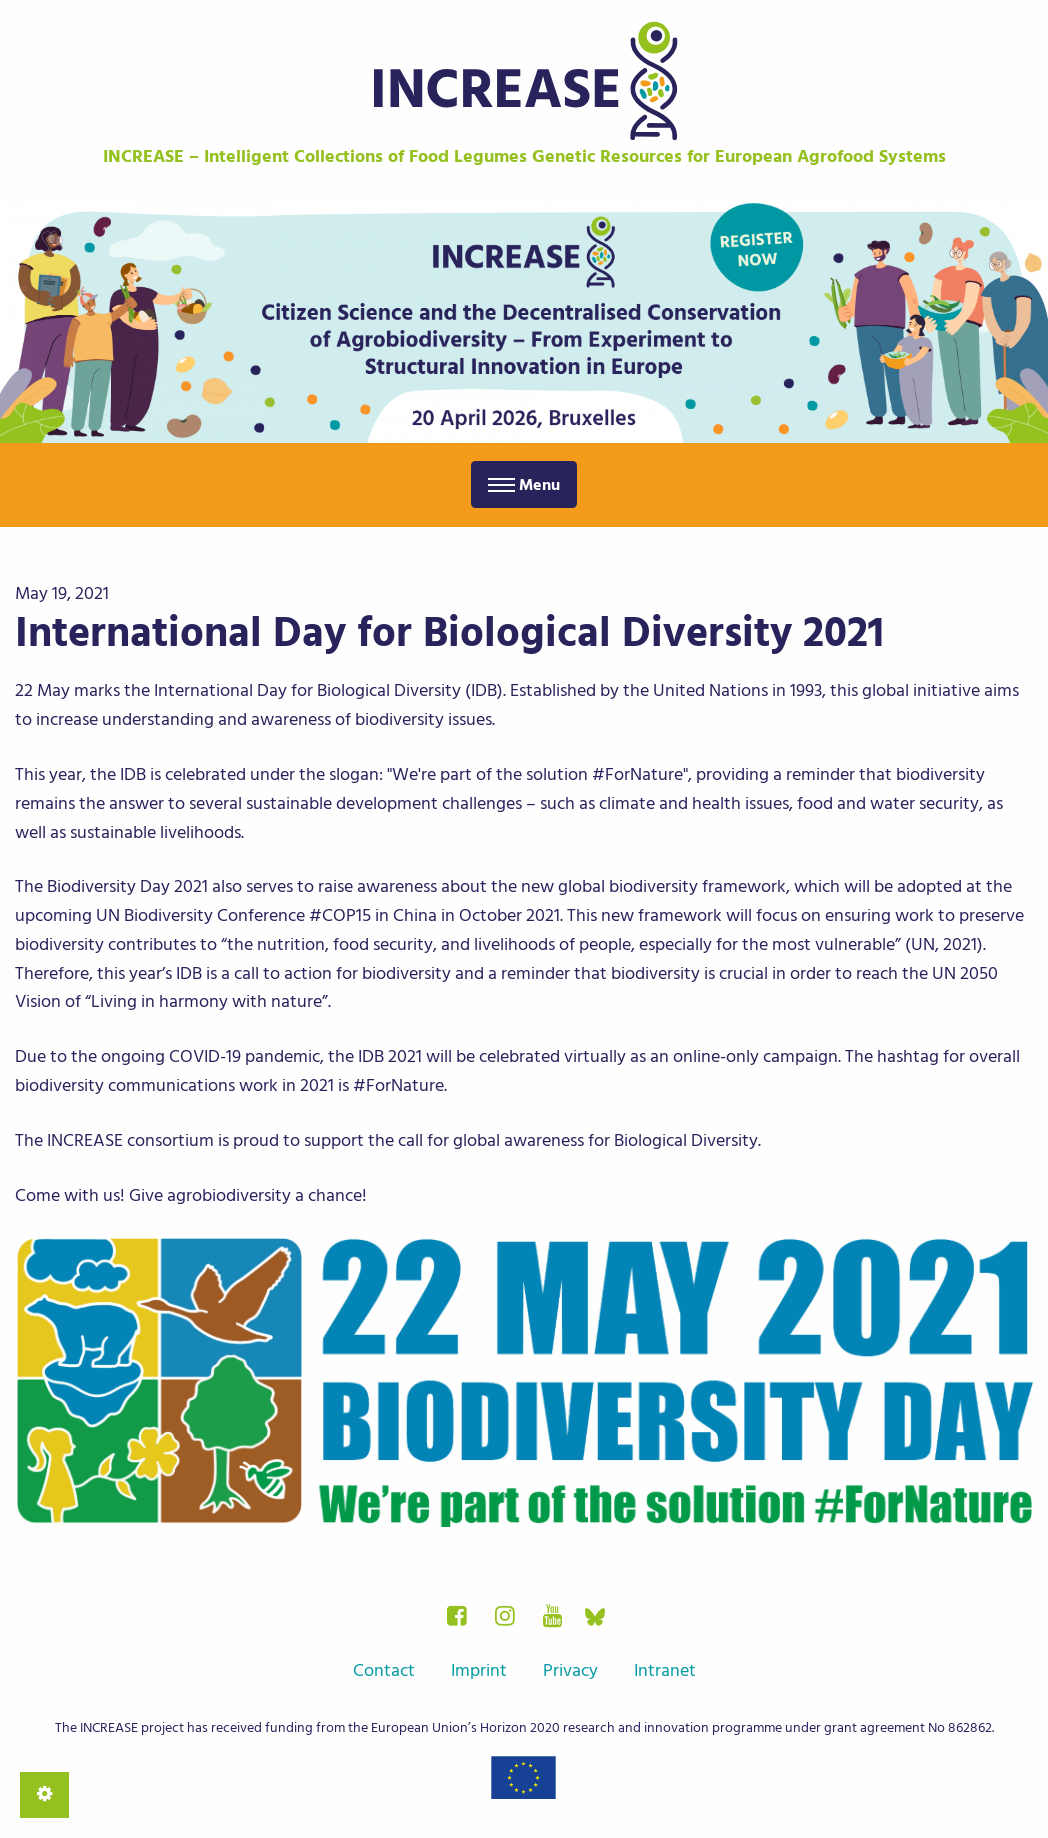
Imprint (479, 1670)
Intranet (665, 1670)
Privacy (570, 1670)
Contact (384, 1670)
